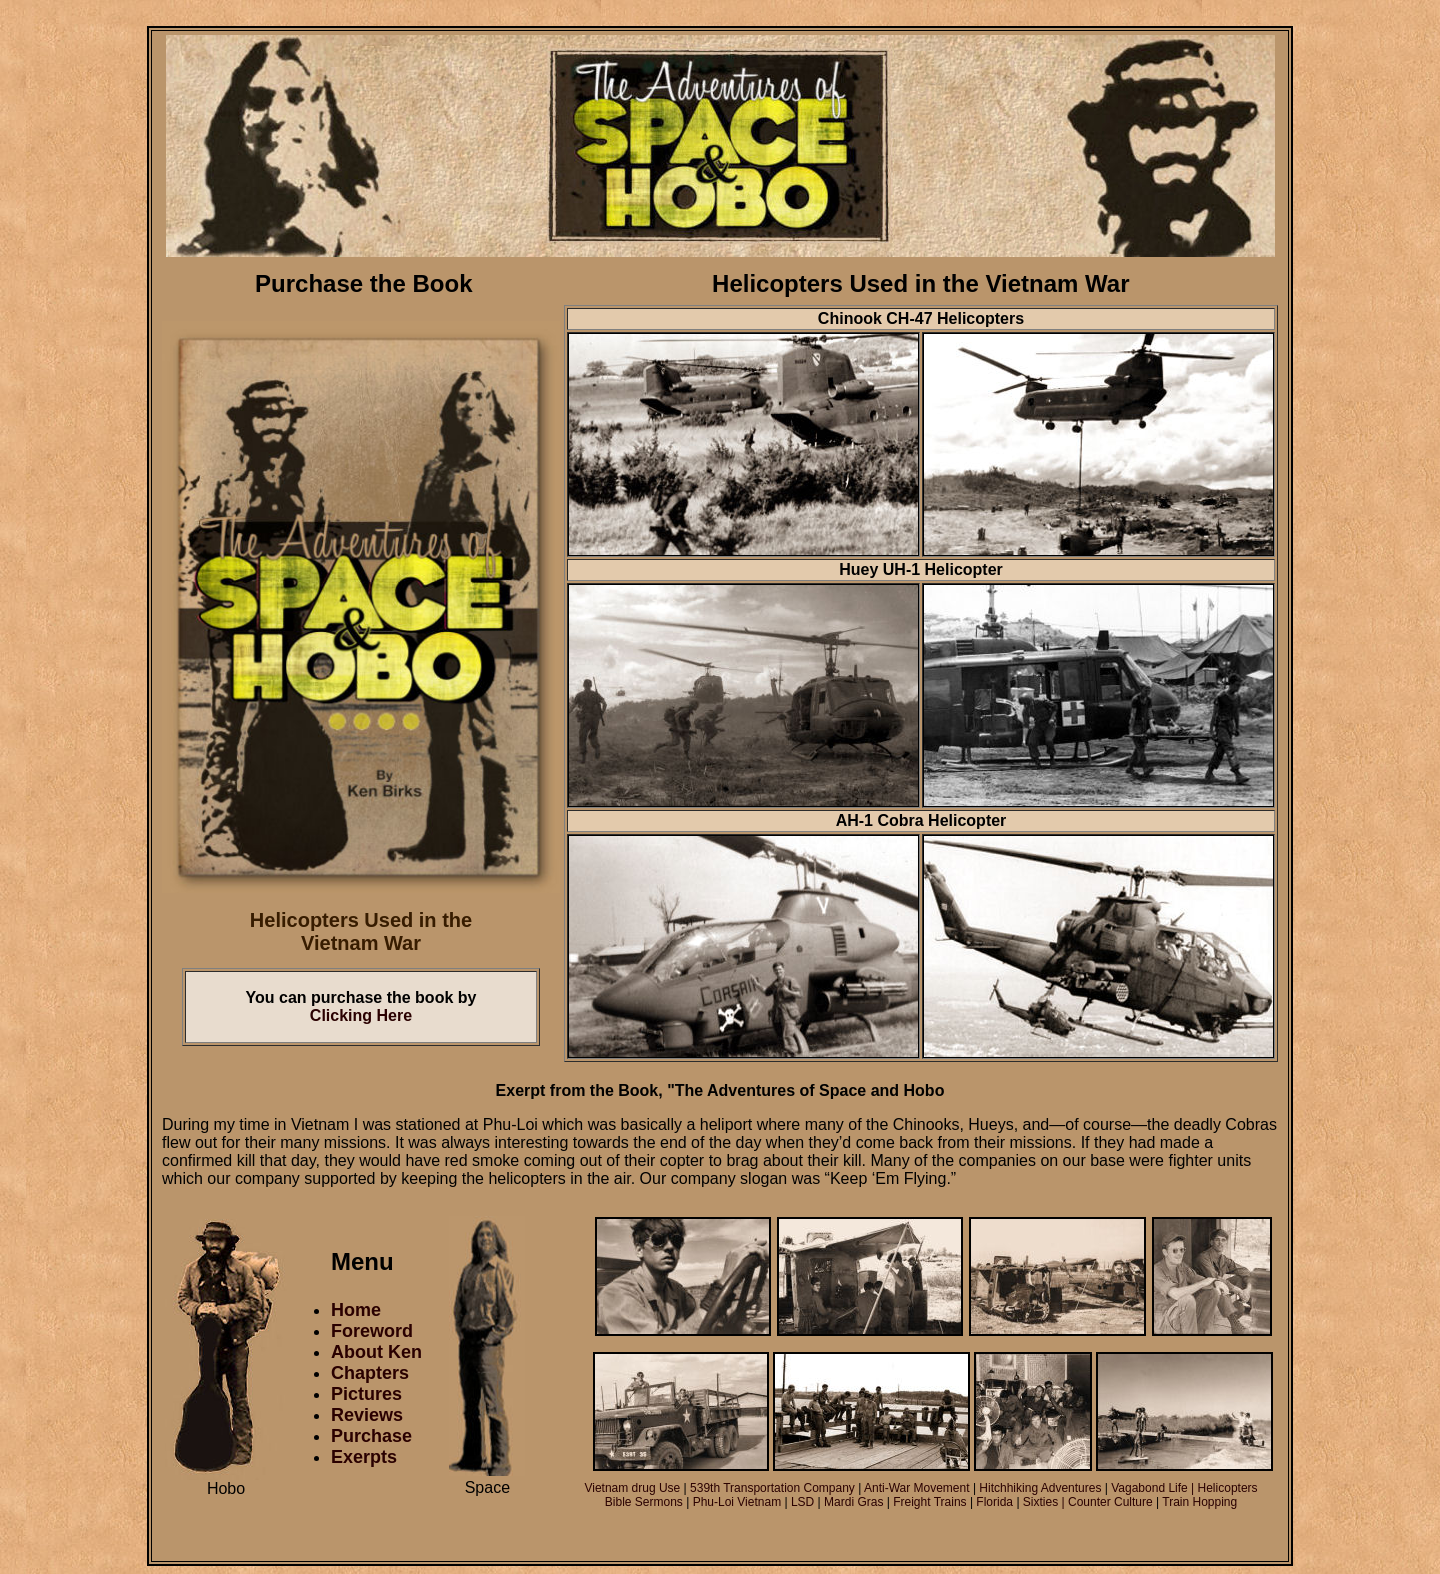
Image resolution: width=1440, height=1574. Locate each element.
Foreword (372, 1331)
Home (356, 1310)
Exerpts (364, 1457)
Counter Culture (1110, 1502)
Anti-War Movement (917, 1488)
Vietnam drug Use (632, 1488)
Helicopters (1228, 1488)
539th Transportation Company (771, 1488)
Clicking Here (361, 1015)
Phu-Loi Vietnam (737, 1502)
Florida (996, 1502)
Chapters (370, 1373)
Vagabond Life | (1154, 1488)
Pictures (366, 1394)
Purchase (371, 1436)
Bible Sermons (645, 1502)
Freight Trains (931, 1502)
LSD (804, 1502)
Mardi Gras (853, 1502)
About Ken (376, 1352)
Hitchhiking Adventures (1040, 1488)
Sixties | (1045, 1502)
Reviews (367, 1415)
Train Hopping (1199, 1502)
